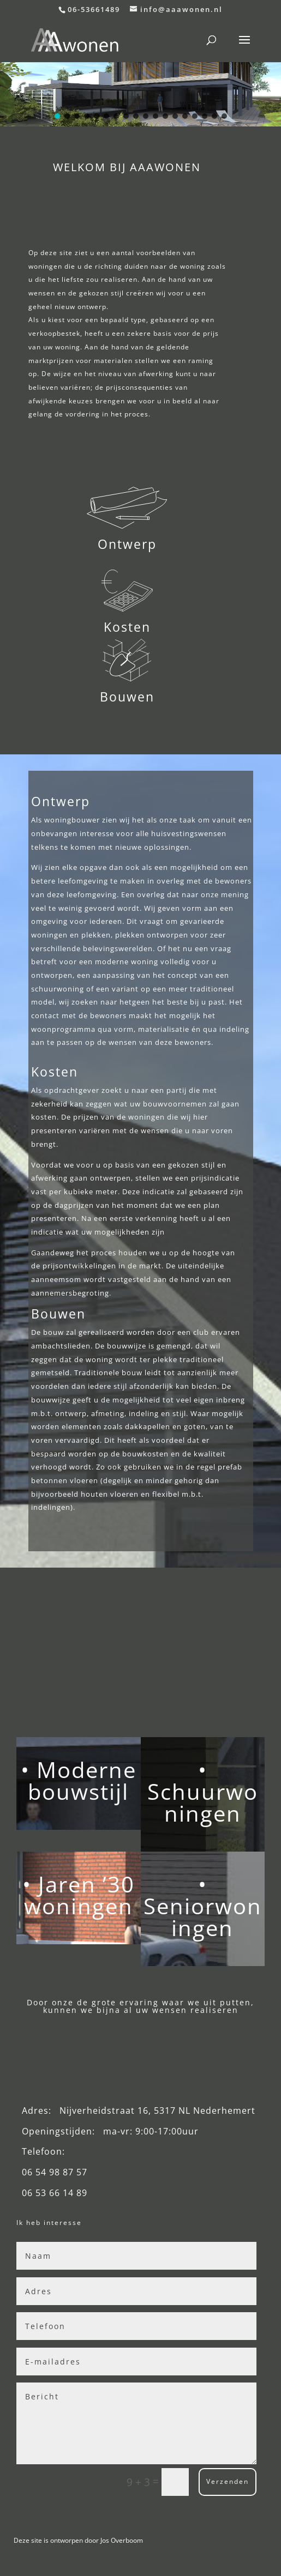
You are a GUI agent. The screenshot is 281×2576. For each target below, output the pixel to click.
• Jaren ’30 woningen (78, 1895)
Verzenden (227, 2481)
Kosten (127, 627)
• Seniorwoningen (203, 1906)
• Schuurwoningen (202, 1791)
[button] (140, 93)
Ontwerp (127, 544)
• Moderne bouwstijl (78, 1780)
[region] (140, 93)
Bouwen (127, 696)
